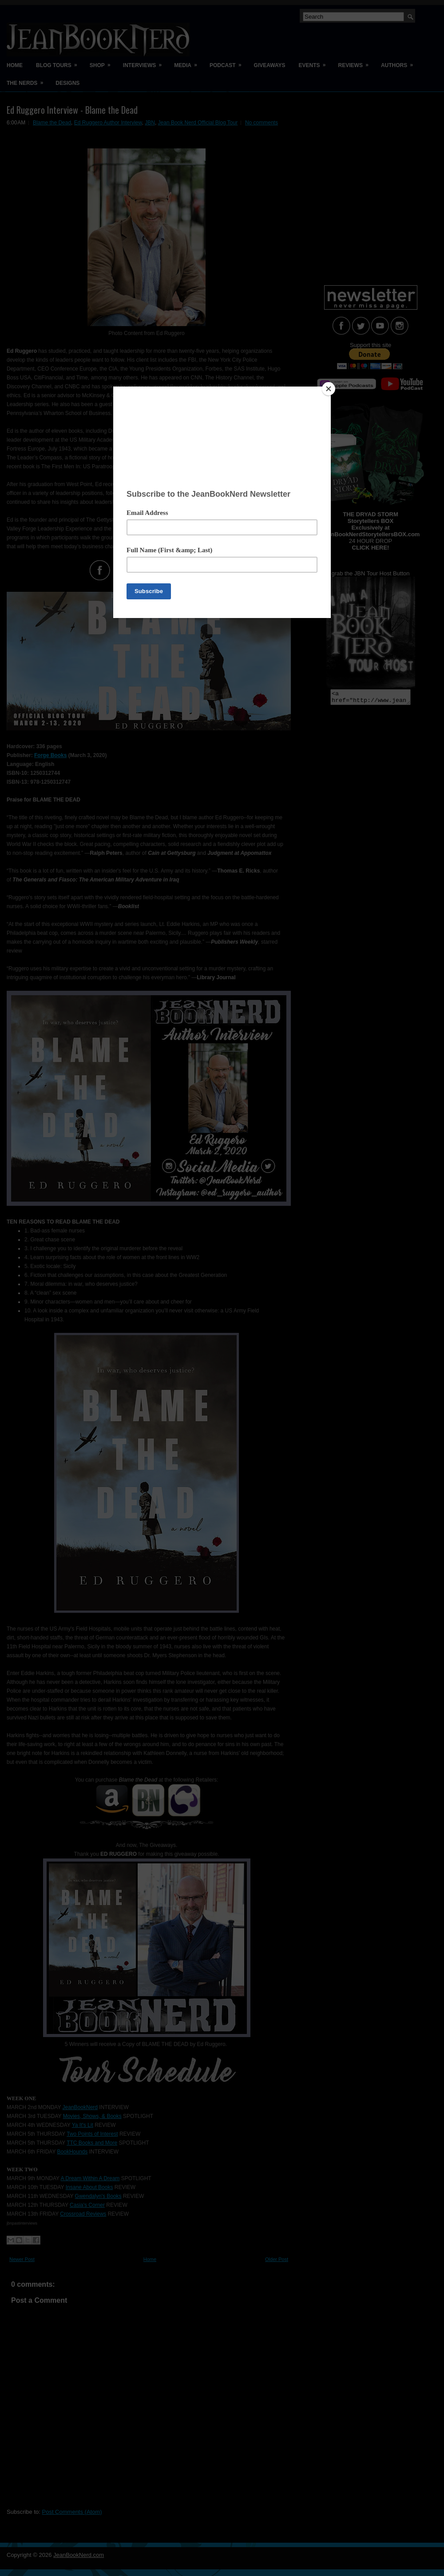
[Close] (328, 388)
